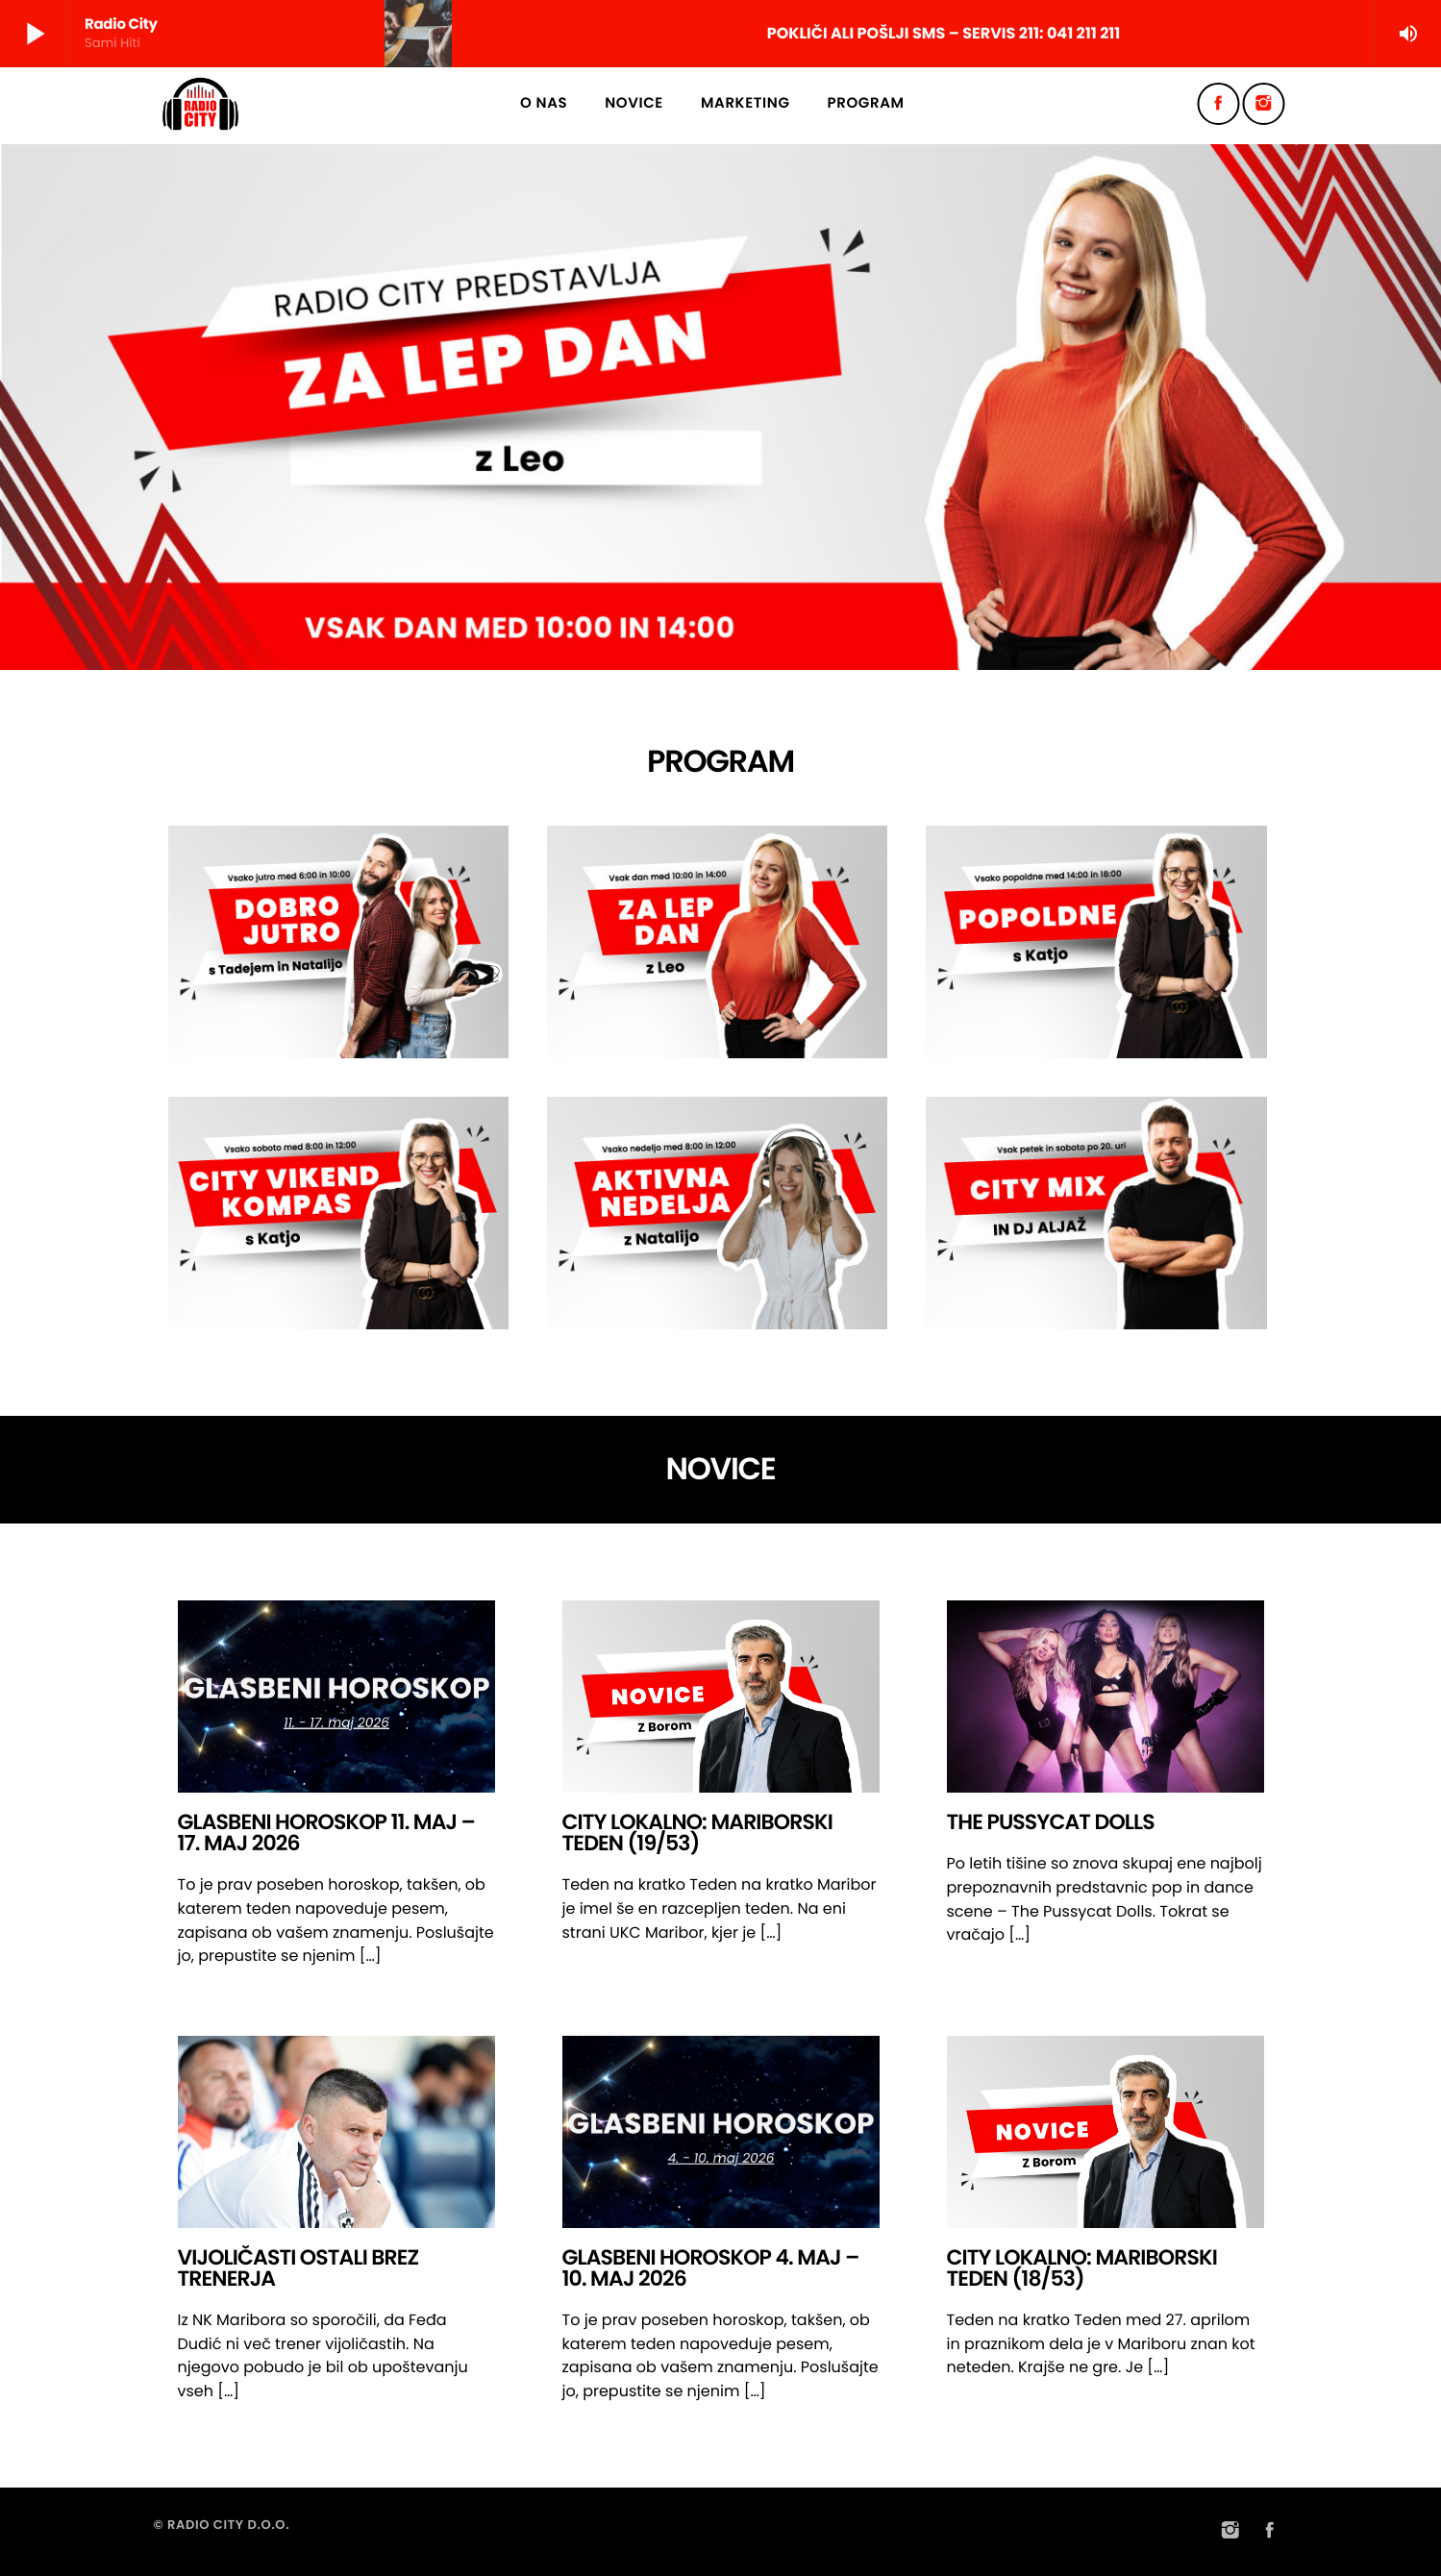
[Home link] (201, 104)
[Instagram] (1264, 104)
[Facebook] (1219, 104)
